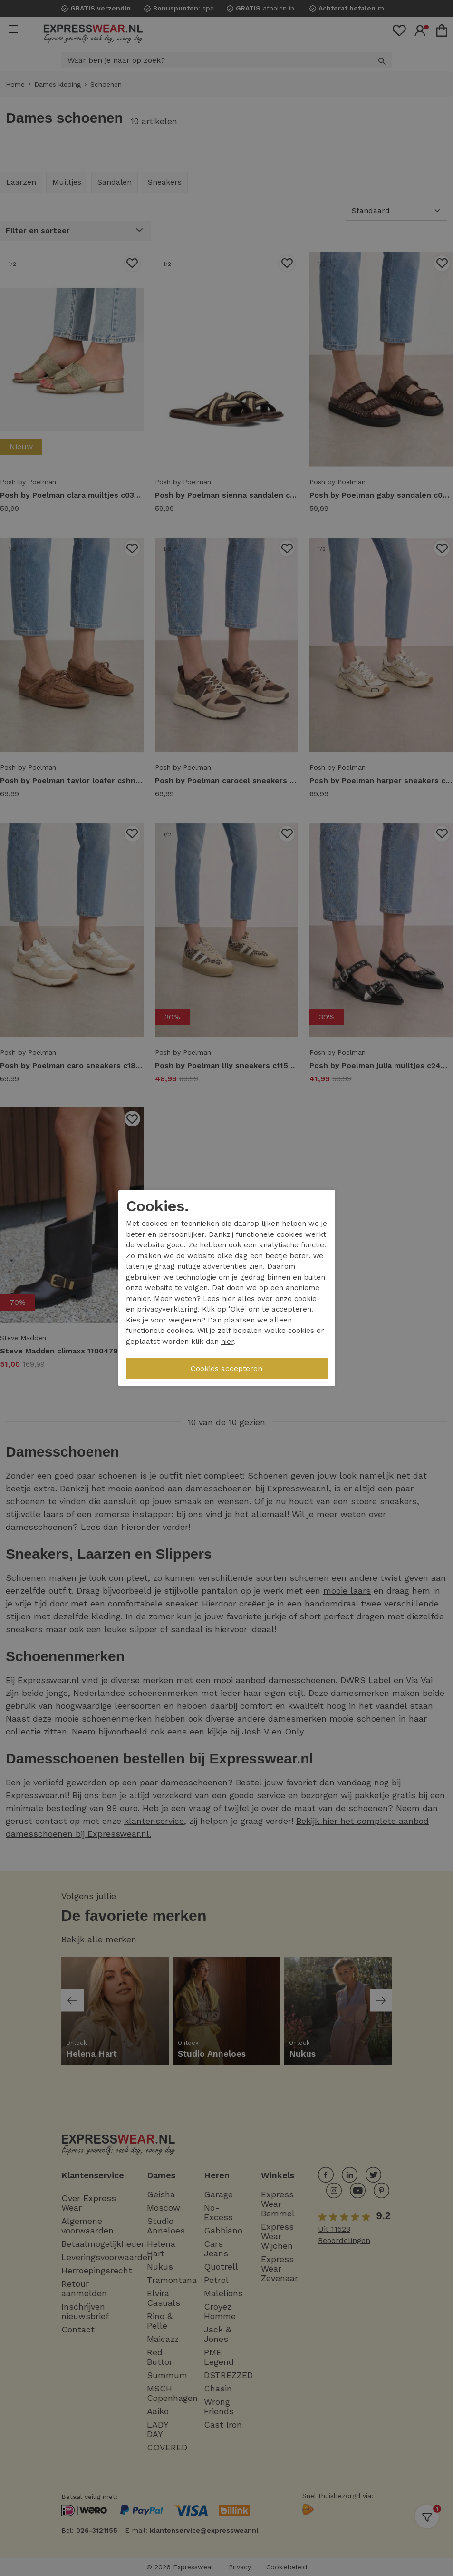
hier (228, 1298)
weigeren (185, 1320)
